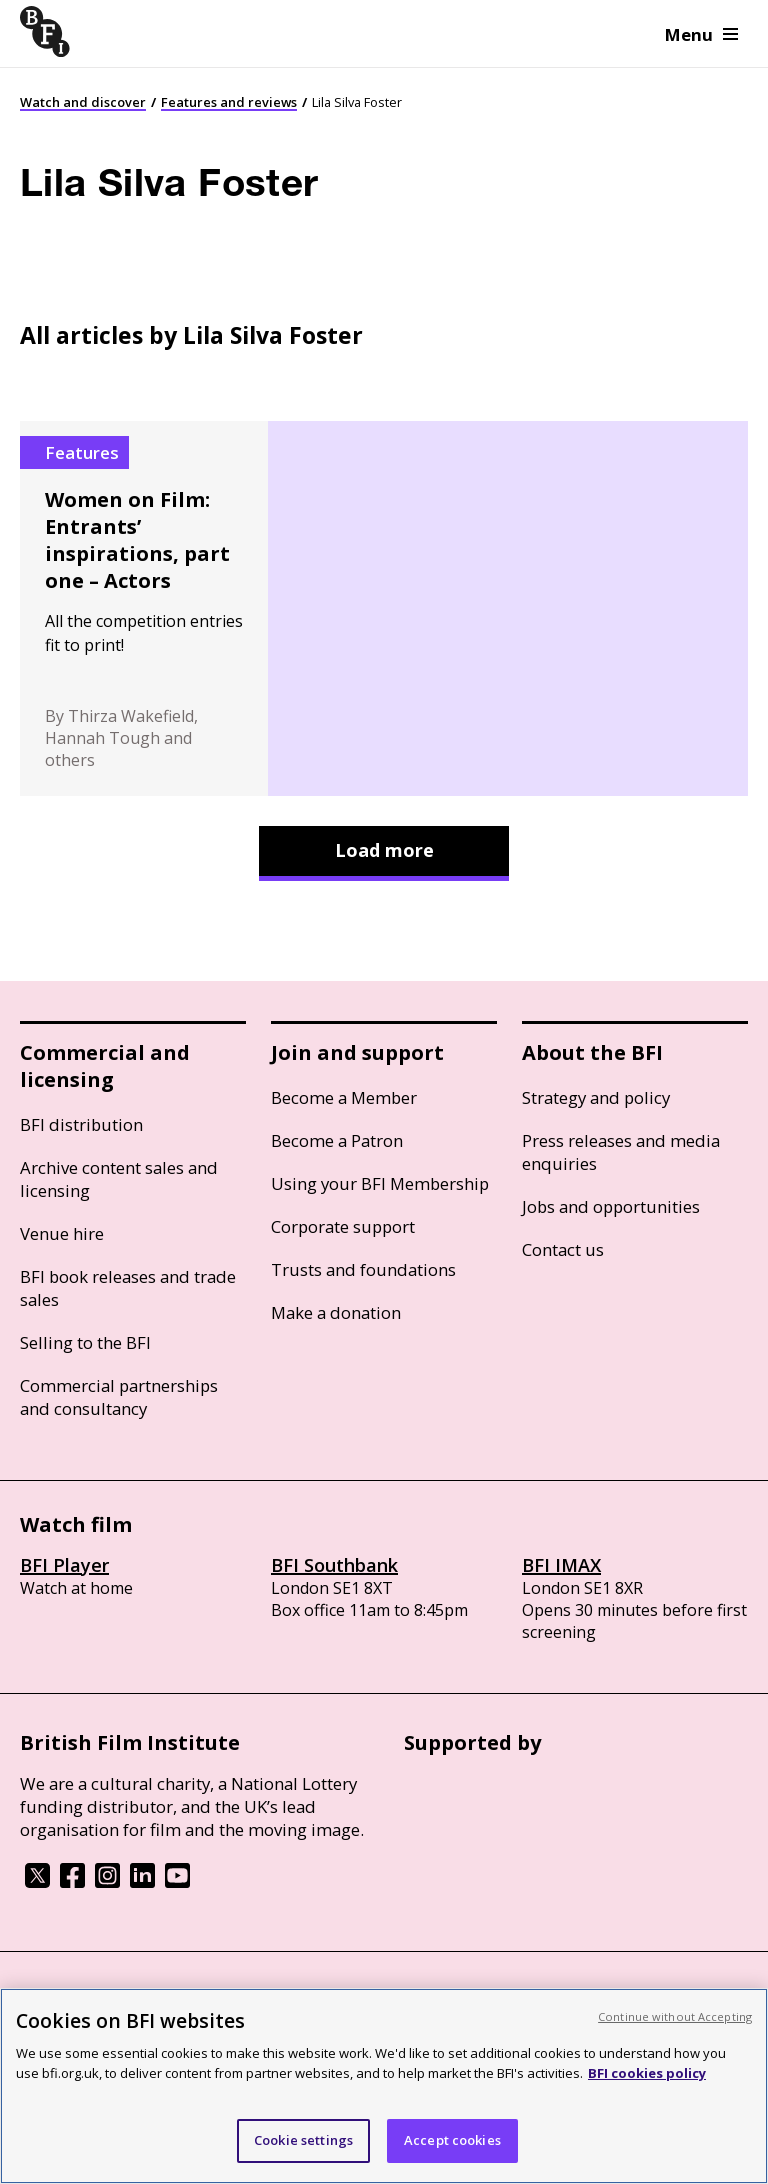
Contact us (563, 1249)
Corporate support (343, 1226)
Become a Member (344, 1097)
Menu (701, 34)
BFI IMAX (561, 1565)
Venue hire (62, 1233)
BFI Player (64, 1565)
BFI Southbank (334, 1565)
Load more (384, 850)
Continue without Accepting (675, 2016)
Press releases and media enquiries (621, 1152)
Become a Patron (337, 1140)
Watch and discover (83, 102)
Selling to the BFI (85, 1342)
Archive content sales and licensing (119, 1179)
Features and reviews (229, 102)
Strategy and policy (596, 1097)
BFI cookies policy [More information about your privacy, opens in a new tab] (647, 2073)
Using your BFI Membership (380, 1183)
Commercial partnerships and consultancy (119, 1397)
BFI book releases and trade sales (128, 1288)
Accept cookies (452, 2140)
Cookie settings (303, 2140)
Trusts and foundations (363, 1269)
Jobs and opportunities (611, 1206)
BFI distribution (81, 1124)
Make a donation (336, 1312)
